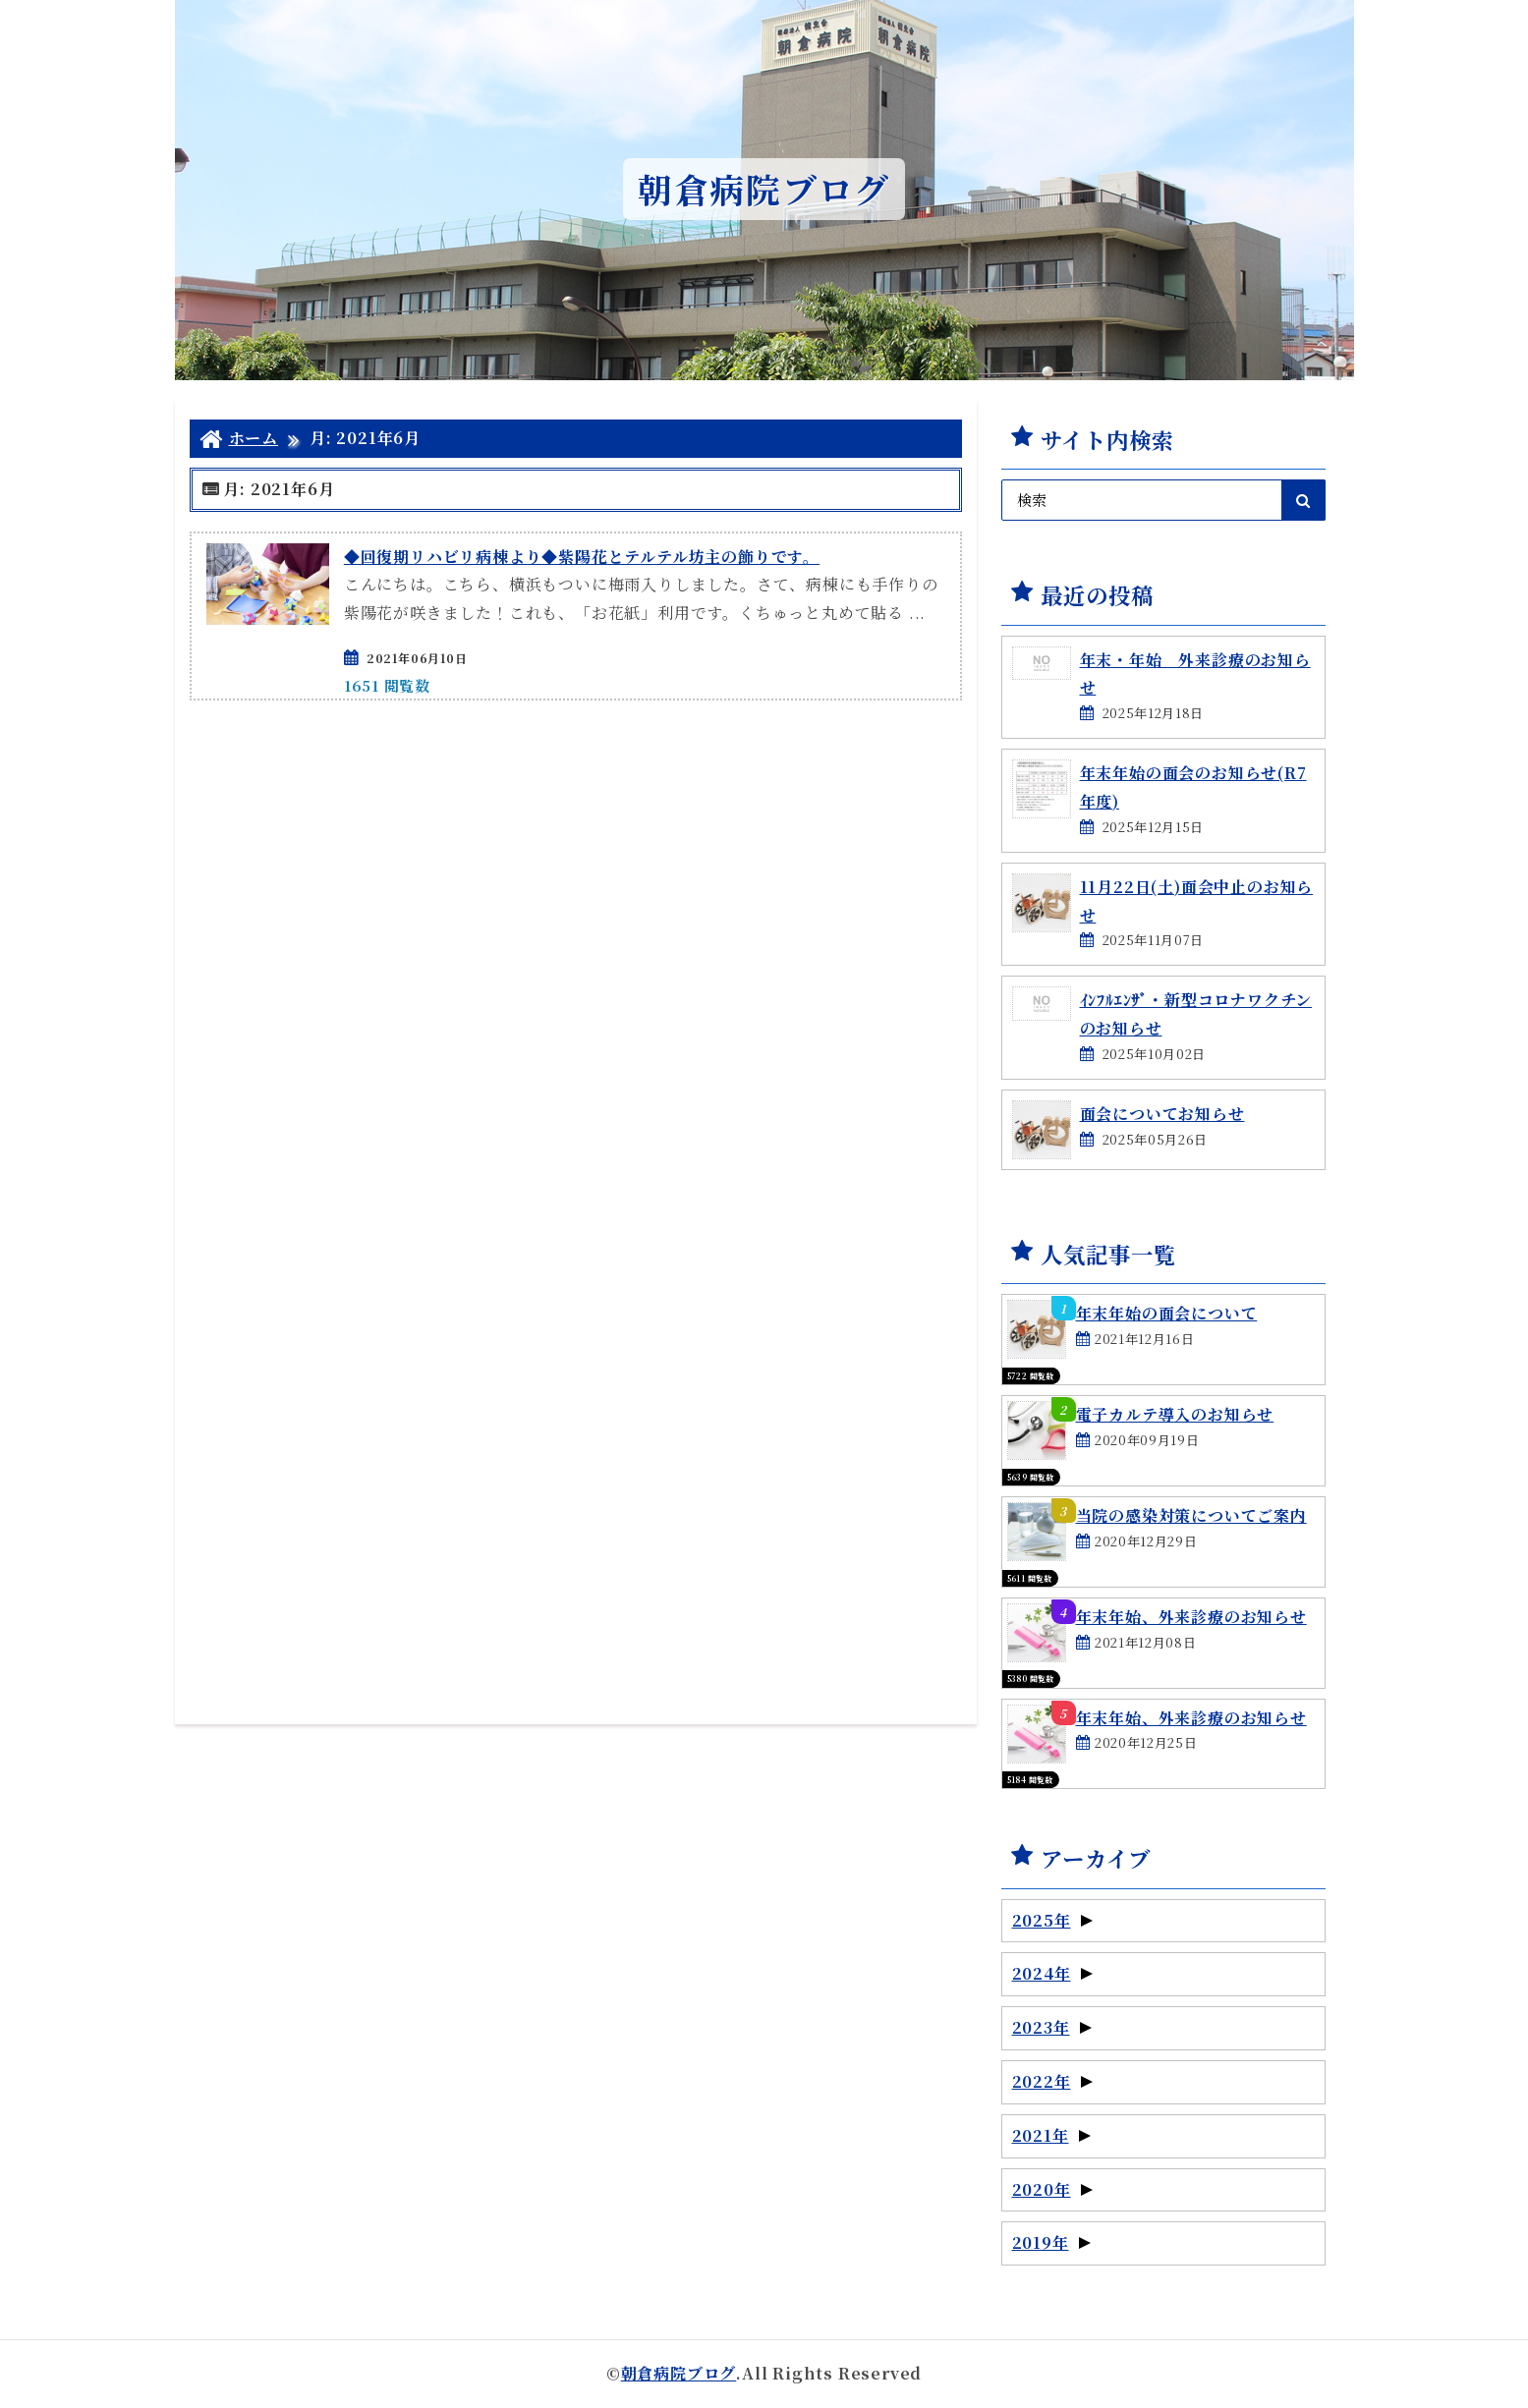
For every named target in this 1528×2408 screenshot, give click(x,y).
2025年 (1052, 1920)
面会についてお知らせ (1162, 1113)
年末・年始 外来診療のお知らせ (1195, 674)
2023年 (1052, 2027)
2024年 (1052, 1973)
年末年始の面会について (1167, 1313)
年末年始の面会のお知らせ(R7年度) (1193, 786)
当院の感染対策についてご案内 (1191, 1515)
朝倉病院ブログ (679, 2373)
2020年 (1052, 2189)
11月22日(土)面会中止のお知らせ (1197, 900)
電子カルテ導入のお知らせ (1175, 1414)
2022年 (1052, 2081)
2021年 (1051, 2135)
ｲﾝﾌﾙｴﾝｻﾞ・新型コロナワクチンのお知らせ (1196, 1013)
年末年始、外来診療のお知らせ (1191, 1616)
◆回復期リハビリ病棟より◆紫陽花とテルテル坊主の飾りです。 (582, 556)
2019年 (1051, 2242)
